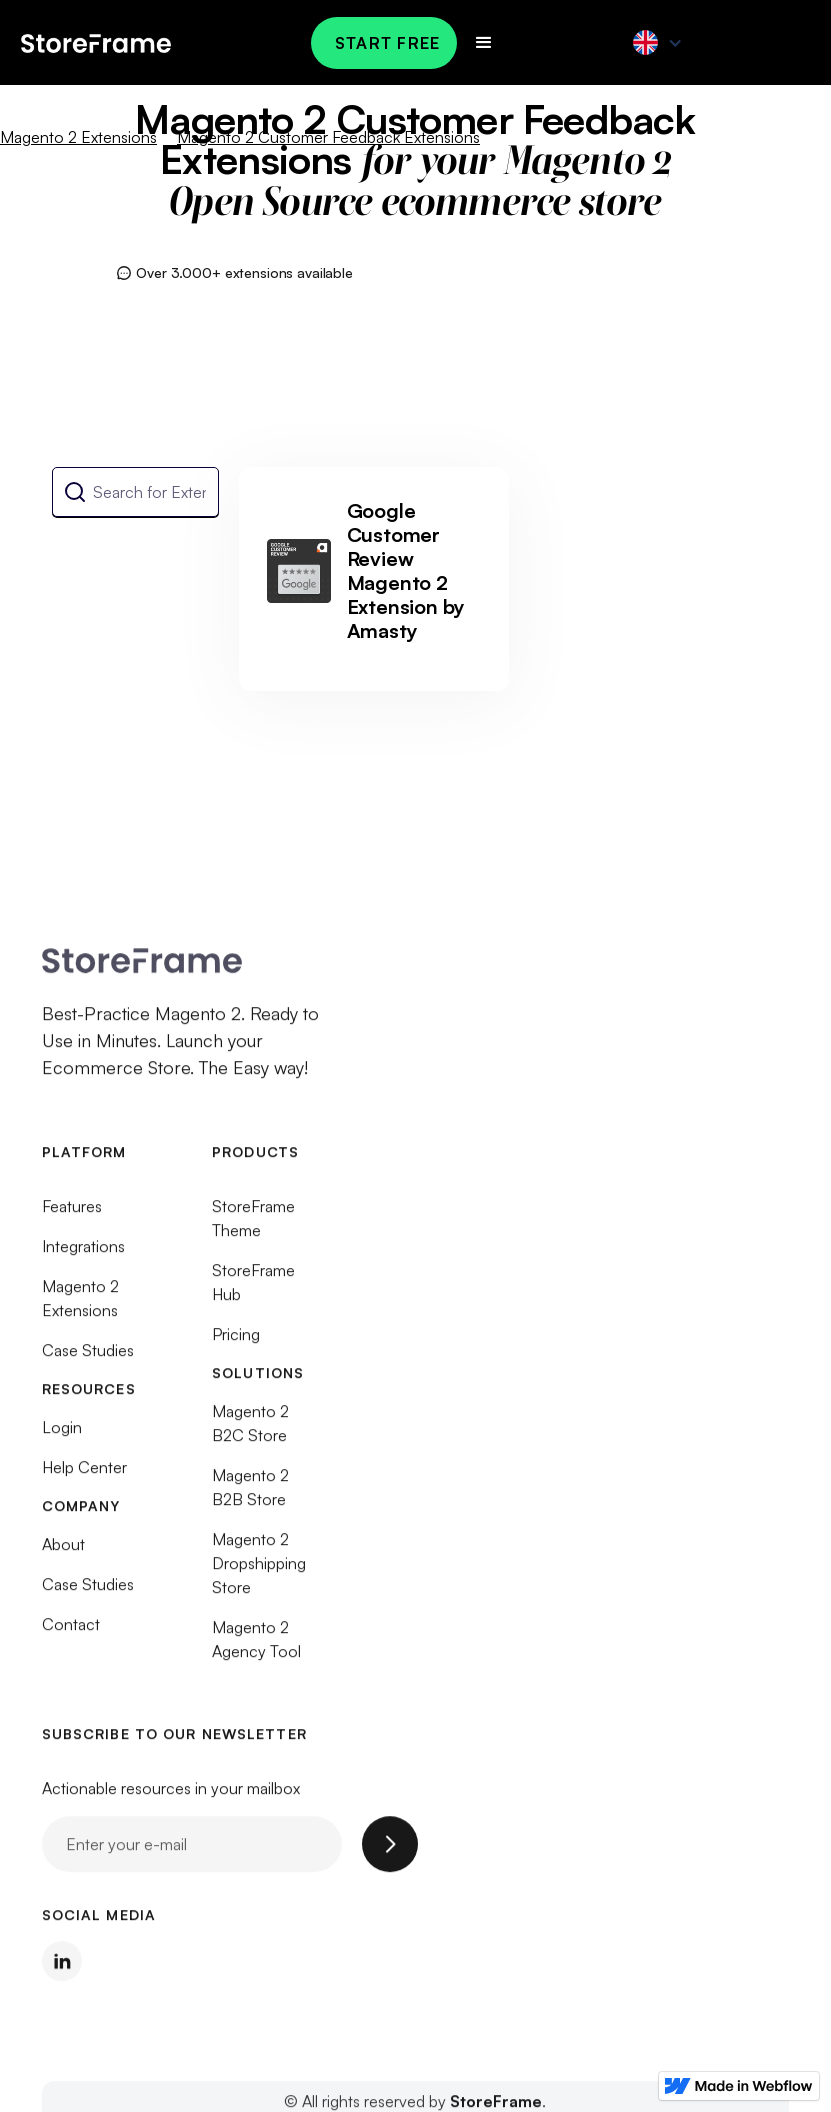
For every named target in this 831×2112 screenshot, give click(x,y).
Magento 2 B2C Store (250, 1432)
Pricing (236, 1343)
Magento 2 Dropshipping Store (259, 1572)
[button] (484, 43)
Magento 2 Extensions (78, 137)
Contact (71, 1633)
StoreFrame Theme (253, 1227)
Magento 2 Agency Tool (256, 1648)
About (63, 1553)
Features (72, 1215)
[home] (96, 42)
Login (62, 1436)
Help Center (84, 1476)
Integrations (83, 1255)
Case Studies (88, 1359)
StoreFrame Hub (253, 1291)
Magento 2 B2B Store (250, 1496)
